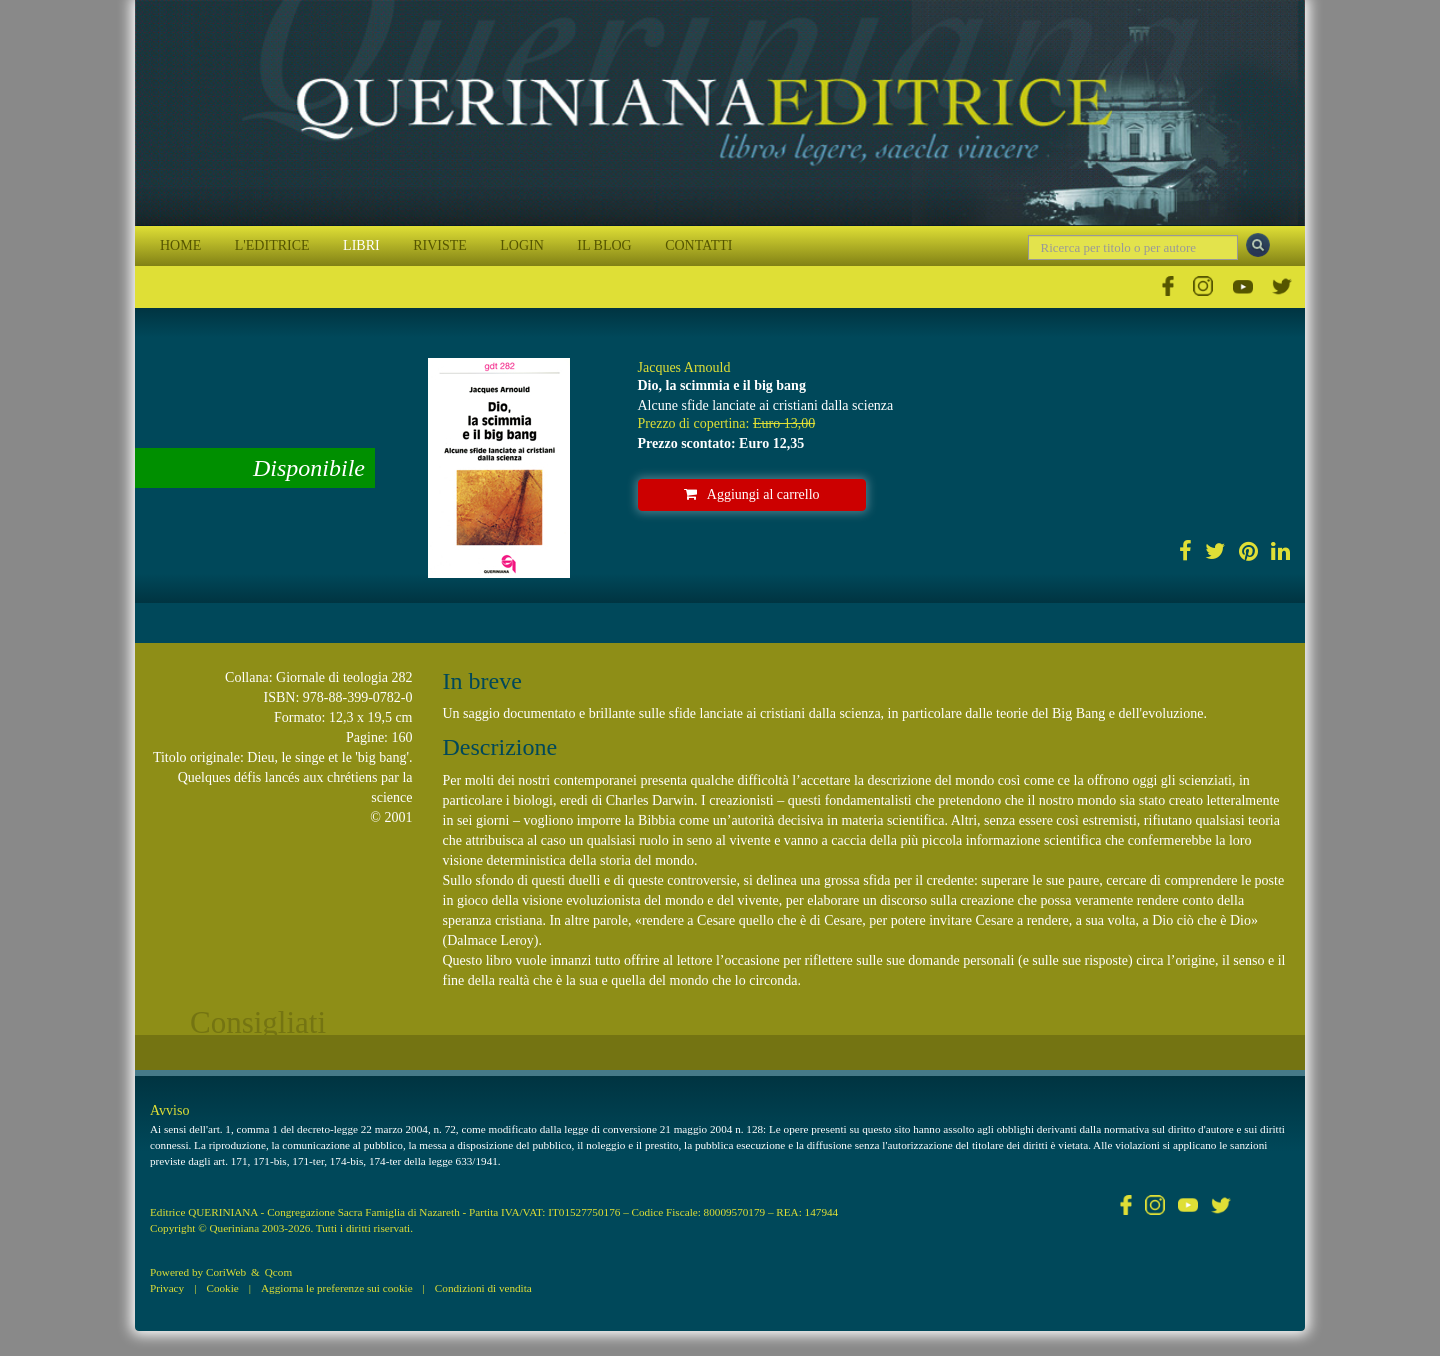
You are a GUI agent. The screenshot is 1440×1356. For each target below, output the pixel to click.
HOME (180, 245)
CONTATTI (698, 245)
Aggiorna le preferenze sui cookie (337, 1288)
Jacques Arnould (684, 367)
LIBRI (361, 245)
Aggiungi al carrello (752, 494)
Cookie (222, 1288)
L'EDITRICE (272, 245)
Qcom (278, 1272)
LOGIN (522, 245)
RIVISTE (440, 245)
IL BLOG (604, 245)
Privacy (167, 1288)
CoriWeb (226, 1272)
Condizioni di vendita (483, 1288)
